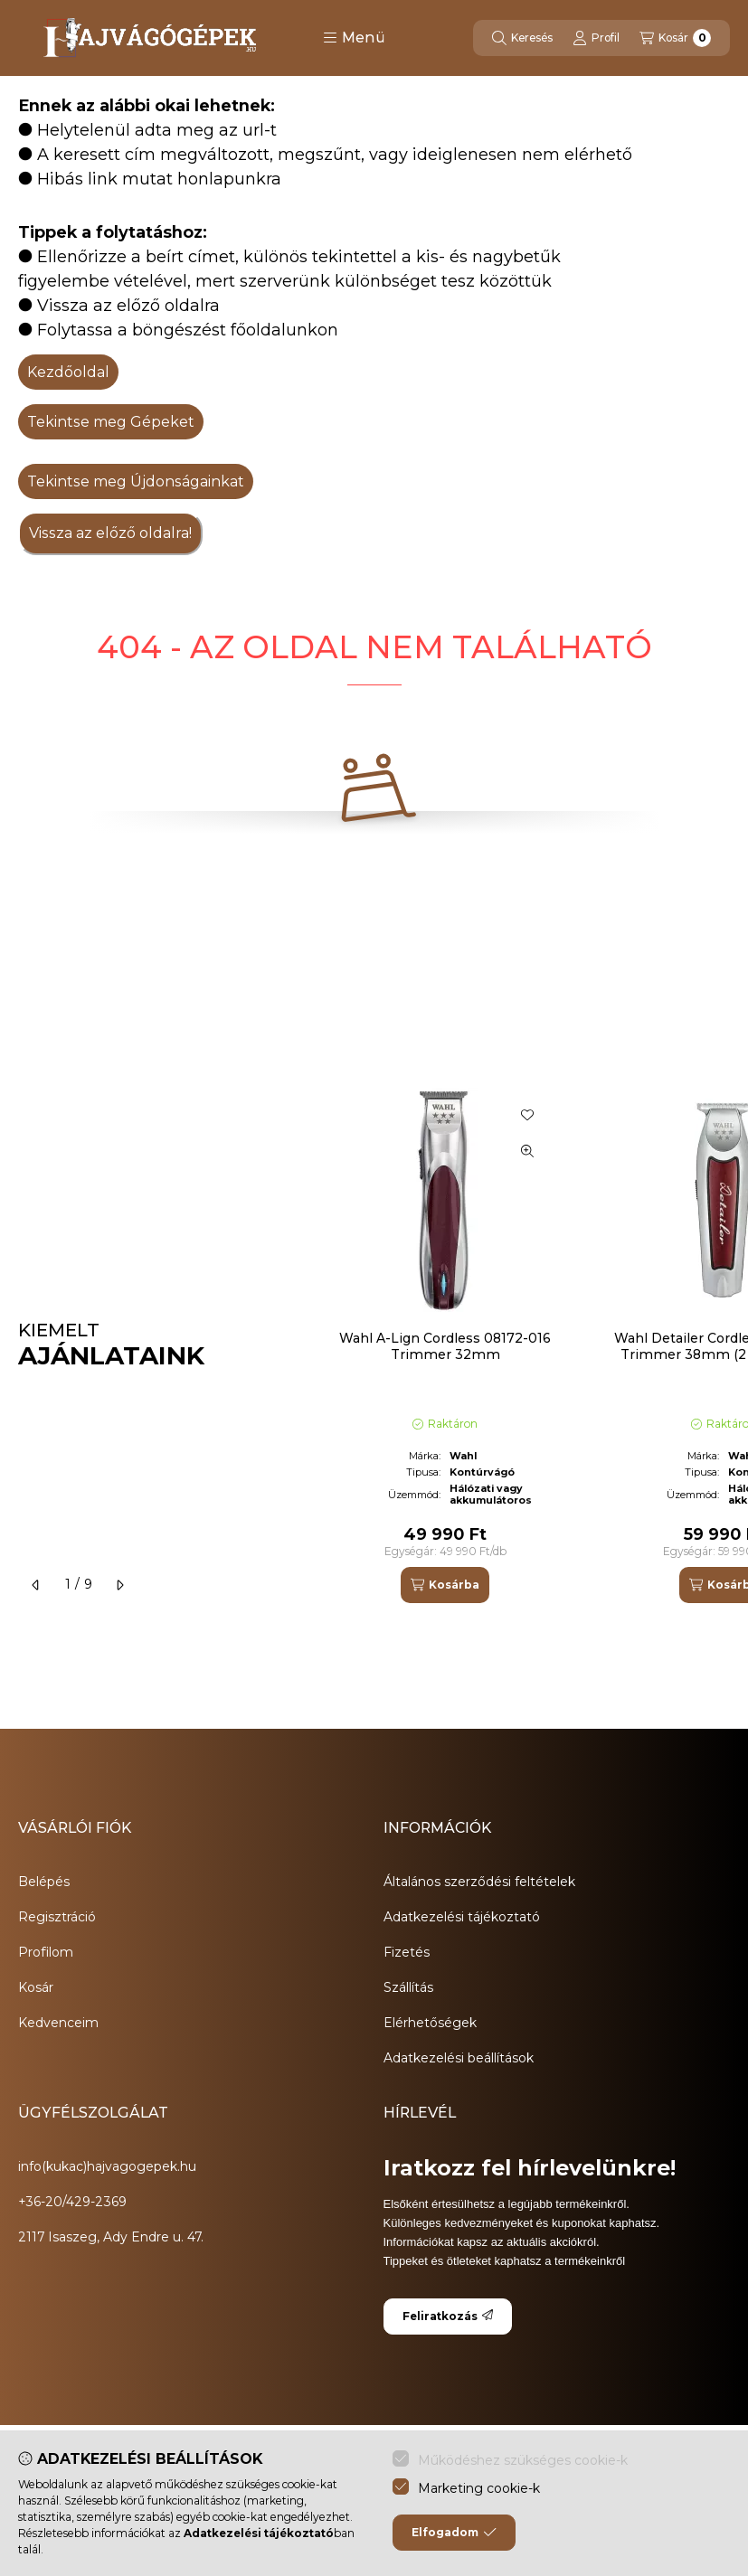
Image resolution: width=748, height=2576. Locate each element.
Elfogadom (454, 2532)
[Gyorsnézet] (527, 1151)
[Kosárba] (445, 1585)
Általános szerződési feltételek (479, 1881)
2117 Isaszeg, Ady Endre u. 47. (111, 2237)
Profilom (45, 1952)
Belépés (44, 1881)
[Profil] (596, 38)
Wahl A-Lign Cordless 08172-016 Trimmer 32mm (445, 1346)
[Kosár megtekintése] (675, 38)
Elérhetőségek (430, 2023)
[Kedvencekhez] (527, 1115)
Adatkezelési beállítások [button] (458, 2058)
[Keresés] (522, 38)
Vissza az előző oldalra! (110, 533)
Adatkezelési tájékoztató (461, 1917)
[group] (522, 1345)
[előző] (36, 1585)
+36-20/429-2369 (72, 2202)
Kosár (35, 1987)
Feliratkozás (447, 2316)
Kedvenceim (58, 2023)
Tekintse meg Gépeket (110, 421)
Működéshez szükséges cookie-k (523, 2460)
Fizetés (406, 1952)
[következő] (119, 1585)
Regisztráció (57, 1917)
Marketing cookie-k (479, 2488)
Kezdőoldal (68, 372)
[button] (354, 38)
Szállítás (408, 1987)
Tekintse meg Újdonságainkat (135, 481)
